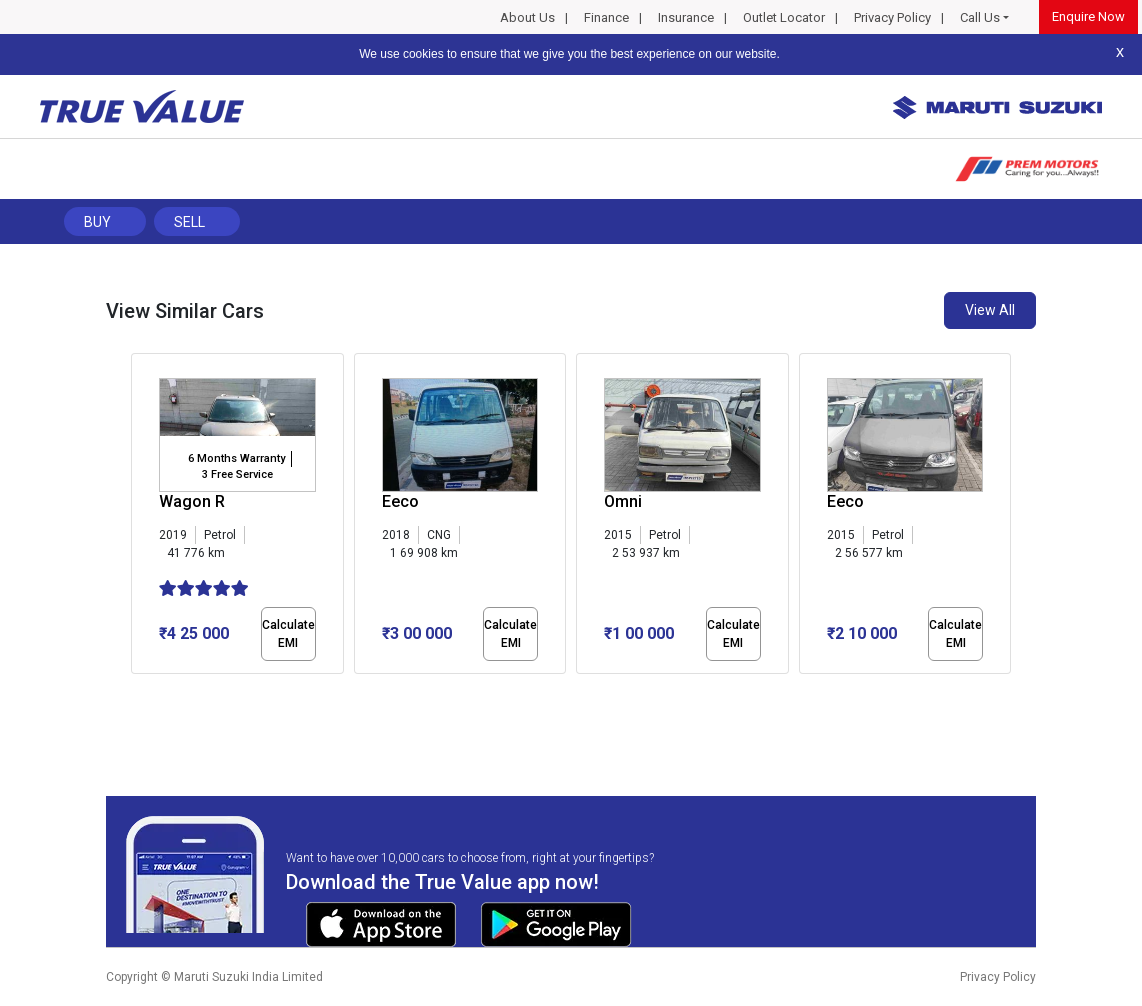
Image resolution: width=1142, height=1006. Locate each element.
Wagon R (192, 501)
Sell (189, 222)
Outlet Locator (784, 17)
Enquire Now (1088, 16)
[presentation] (141, 518)
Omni (623, 501)
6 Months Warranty (236, 458)
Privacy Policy (892, 17)
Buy (97, 222)
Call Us (980, 17)
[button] (137, 691)
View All (990, 310)
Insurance (686, 17)
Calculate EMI (288, 634)
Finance (606, 17)
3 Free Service (237, 474)
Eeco (400, 501)
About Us (527, 17)
